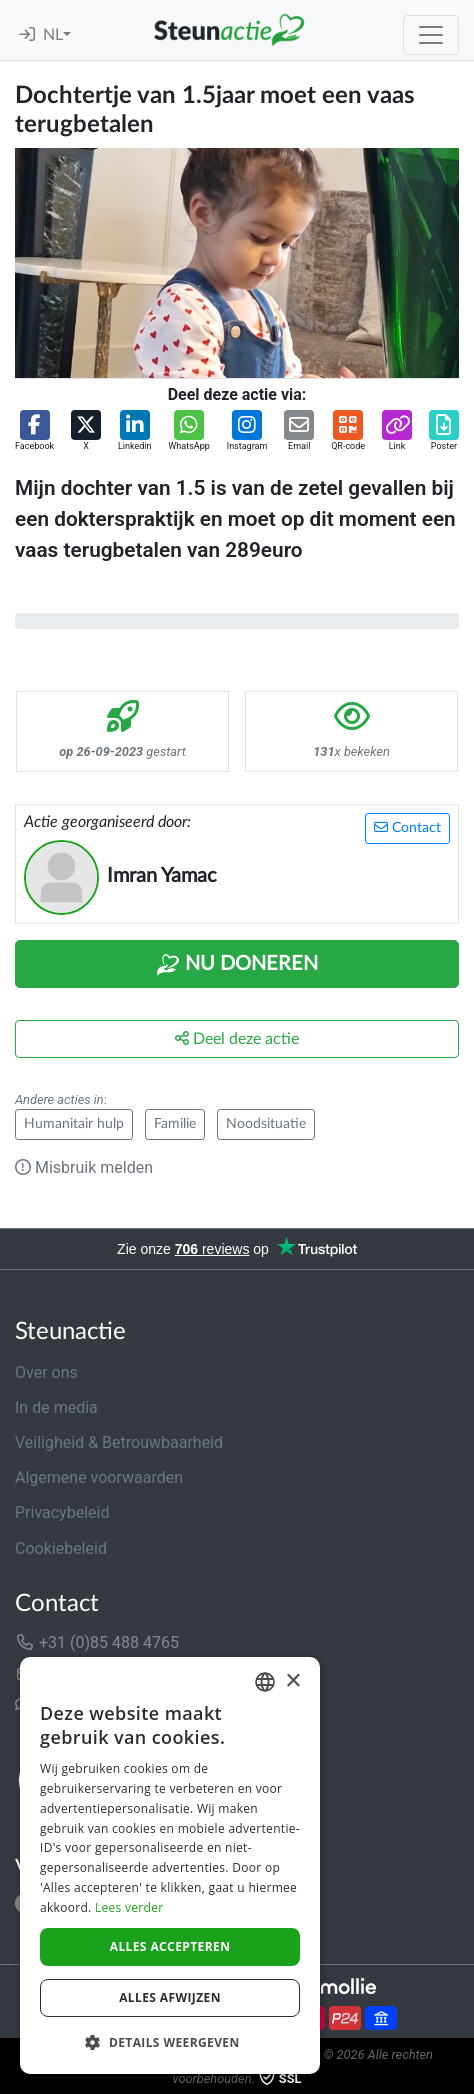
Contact (407, 827)
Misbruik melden (84, 1167)
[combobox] (265, 1682)
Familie (175, 1124)
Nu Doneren (237, 965)
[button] (34, 432)
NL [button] (53, 35)
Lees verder (129, 1907)
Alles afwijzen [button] (170, 1997)
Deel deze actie (237, 1038)
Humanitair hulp (74, 1124)
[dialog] (170, 1865)
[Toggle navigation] (431, 35)
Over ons (46, 1372)
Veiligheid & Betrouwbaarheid (119, 1442)
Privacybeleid (62, 1512)
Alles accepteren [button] (170, 1946)
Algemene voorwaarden (99, 1477)
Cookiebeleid (61, 1548)
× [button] (292, 1681)
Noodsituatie (266, 1124)
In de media (56, 1407)
